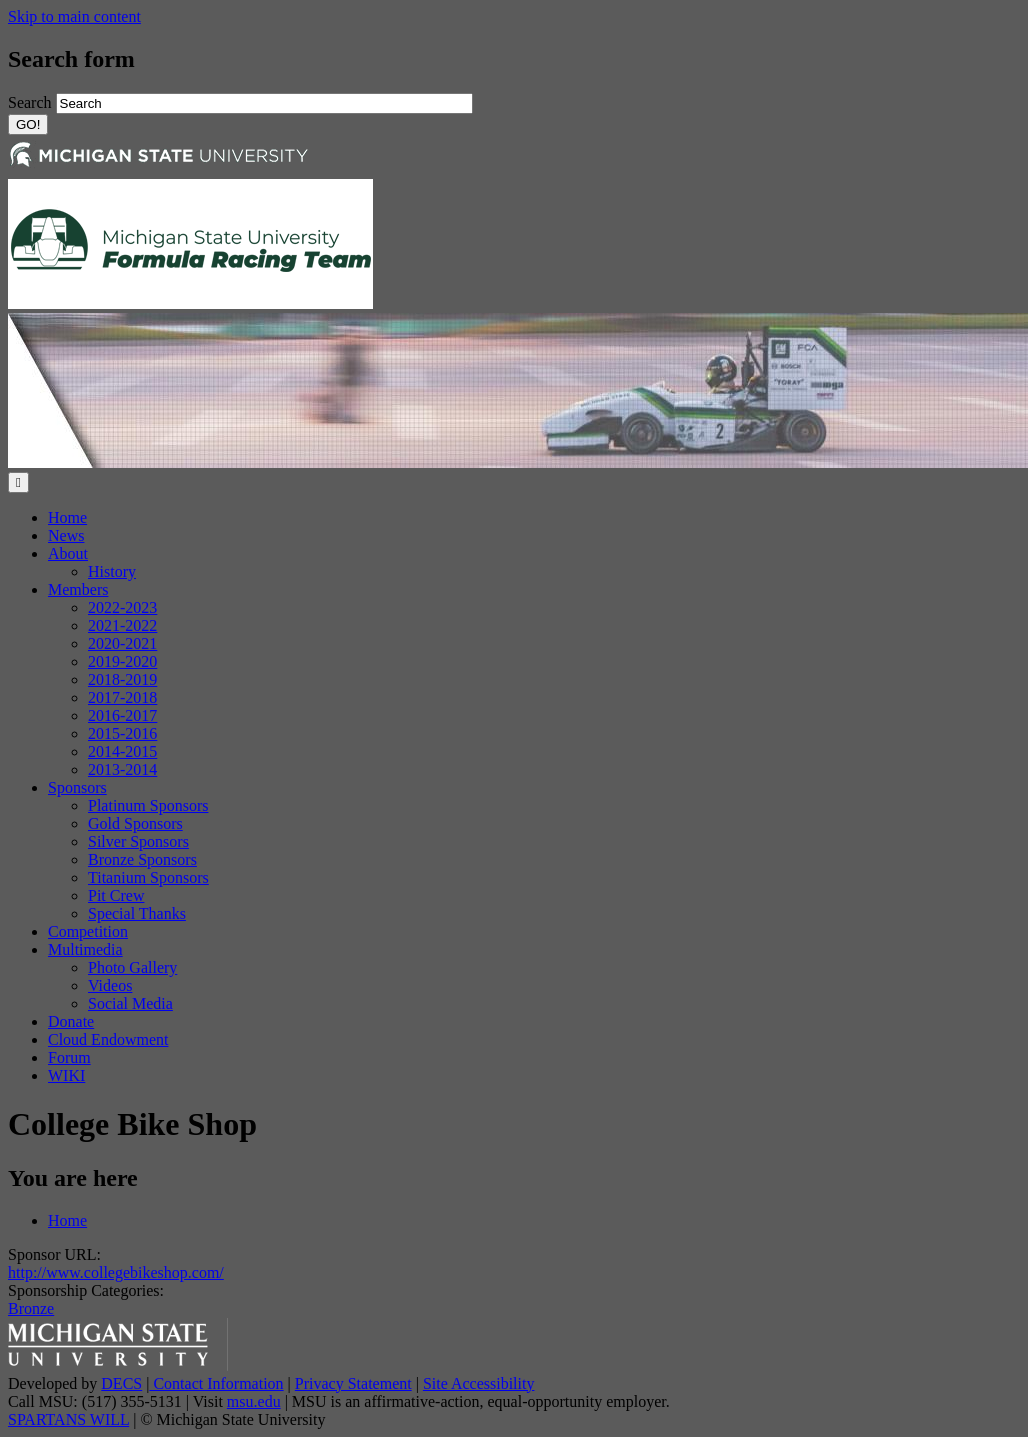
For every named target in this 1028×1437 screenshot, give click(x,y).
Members (78, 589)
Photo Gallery (132, 967)
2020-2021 (122, 643)
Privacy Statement (353, 1383)
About (68, 553)
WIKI (66, 1075)
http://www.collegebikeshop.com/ (116, 1272)
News (66, 535)
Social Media (130, 1003)
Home (67, 517)
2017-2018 (122, 697)
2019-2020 (122, 661)
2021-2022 (122, 625)
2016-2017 (122, 715)
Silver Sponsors (138, 841)
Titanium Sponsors (148, 877)
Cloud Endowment (108, 1039)
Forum (69, 1057)
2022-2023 (122, 607)
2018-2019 (122, 679)
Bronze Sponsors (142, 859)
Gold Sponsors (135, 823)
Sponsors (77, 787)
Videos (110, 985)
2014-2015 (122, 751)
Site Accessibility (479, 1383)
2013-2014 (122, 769)
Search (32, 102)
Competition (88, 931)
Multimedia (85, 949)
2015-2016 (122, 733)
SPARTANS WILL (68, 1419)
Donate (71, 1021)
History (112, 571)
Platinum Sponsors (148, 805)
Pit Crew (116, 895)
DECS (121, 1383)
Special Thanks (137, 913)
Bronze (31, 1308)
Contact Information (216, 1383)
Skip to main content (74, 16)
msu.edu (254, 1401)
